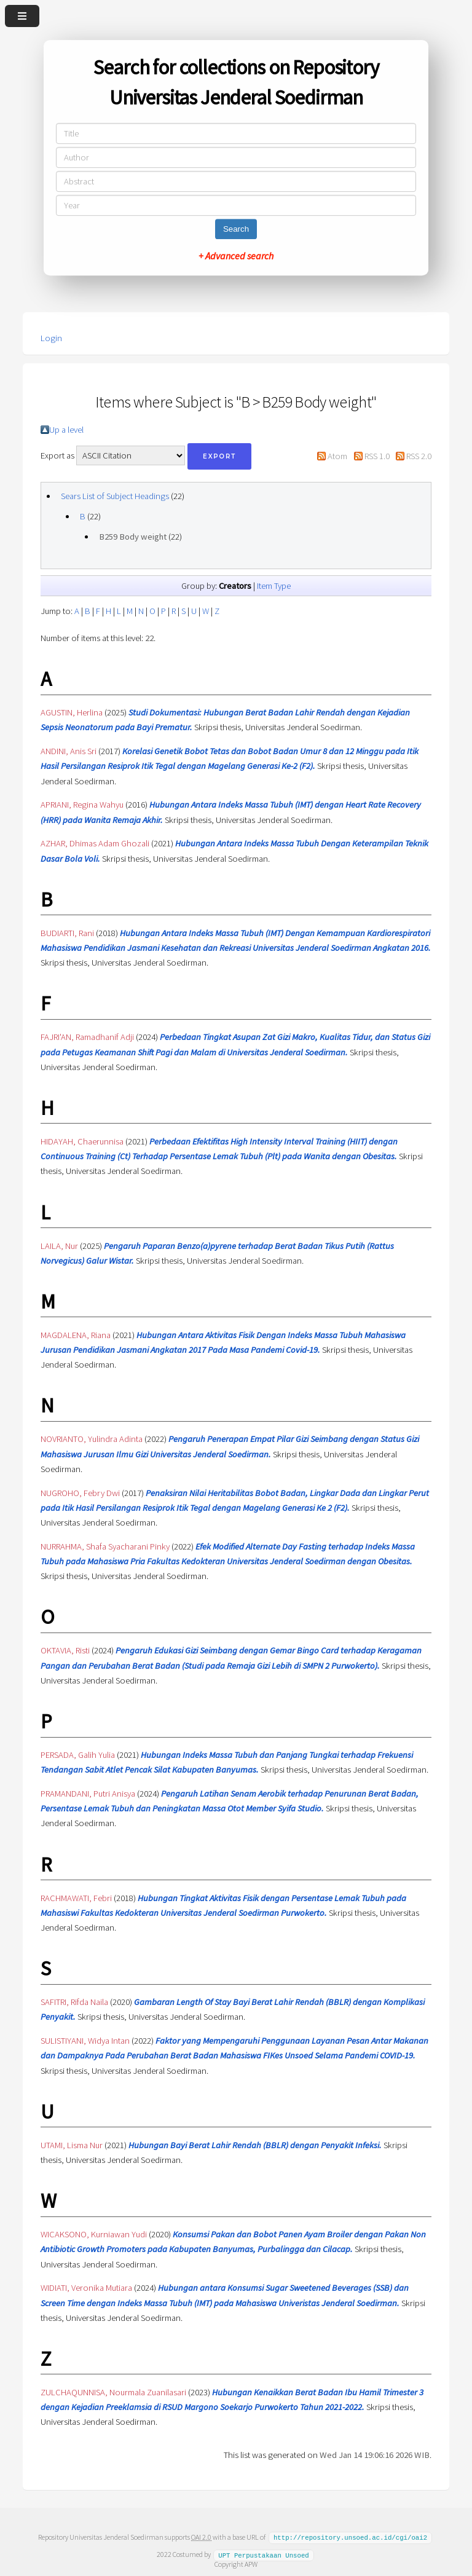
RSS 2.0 (418, 456)
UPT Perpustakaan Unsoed (263, 2554)
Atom (337, 456)
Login (51, 338)
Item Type (274, 585)
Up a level (66, 429)
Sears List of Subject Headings (115, 496)
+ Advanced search (236, 256)
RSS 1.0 (377, 456)
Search (236, 229)
